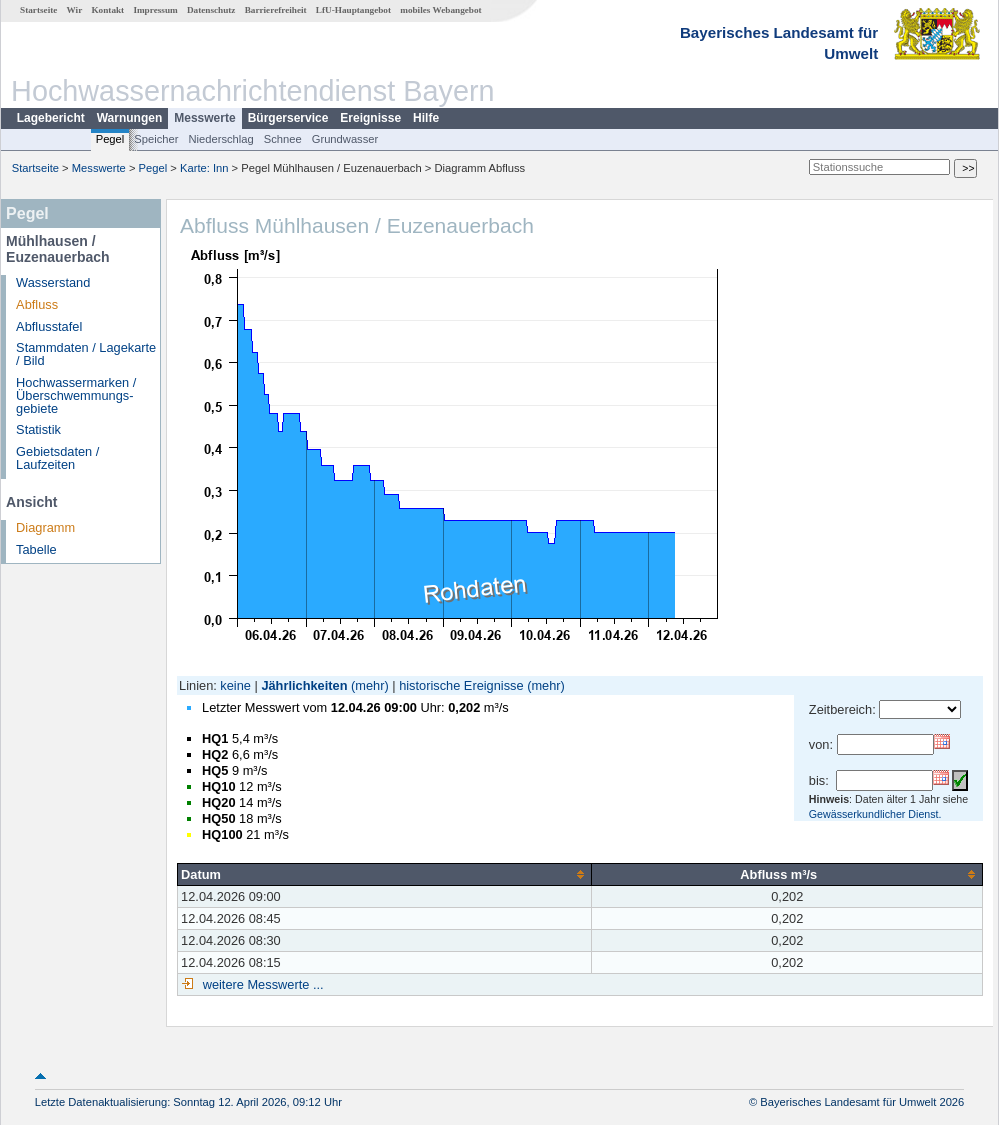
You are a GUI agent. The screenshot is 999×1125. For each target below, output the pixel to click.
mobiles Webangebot (440, 10)
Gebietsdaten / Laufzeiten (57, 458)
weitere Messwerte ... (261, 984)
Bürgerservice (288, 118)
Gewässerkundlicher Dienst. (875, 814)
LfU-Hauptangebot (353, 10)
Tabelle (36, 549)
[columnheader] (385, 874)
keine (235, 685)
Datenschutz (211, 10)
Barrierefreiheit (276, 10)
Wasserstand (53, 282)
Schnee (283, 139)
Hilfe (426, 118)
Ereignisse (370, 118)
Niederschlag (220, 139)
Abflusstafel (49, 326)
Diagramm (45, 527)
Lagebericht (51, 118)
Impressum (155, 10)
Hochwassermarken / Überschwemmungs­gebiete (76, 395)
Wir (75, 10)
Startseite (38, 10)
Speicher (156, 139)
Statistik (38, 429)
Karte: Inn (204, 168)
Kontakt (107, 10)
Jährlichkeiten (304, 685)
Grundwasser (345, 139)
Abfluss (37, 304)
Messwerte (204, 118)
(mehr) (370, 685)
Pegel (110, 139)
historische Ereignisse (461, 685)
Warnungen (130, 118)
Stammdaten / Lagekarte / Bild (86, 354)
